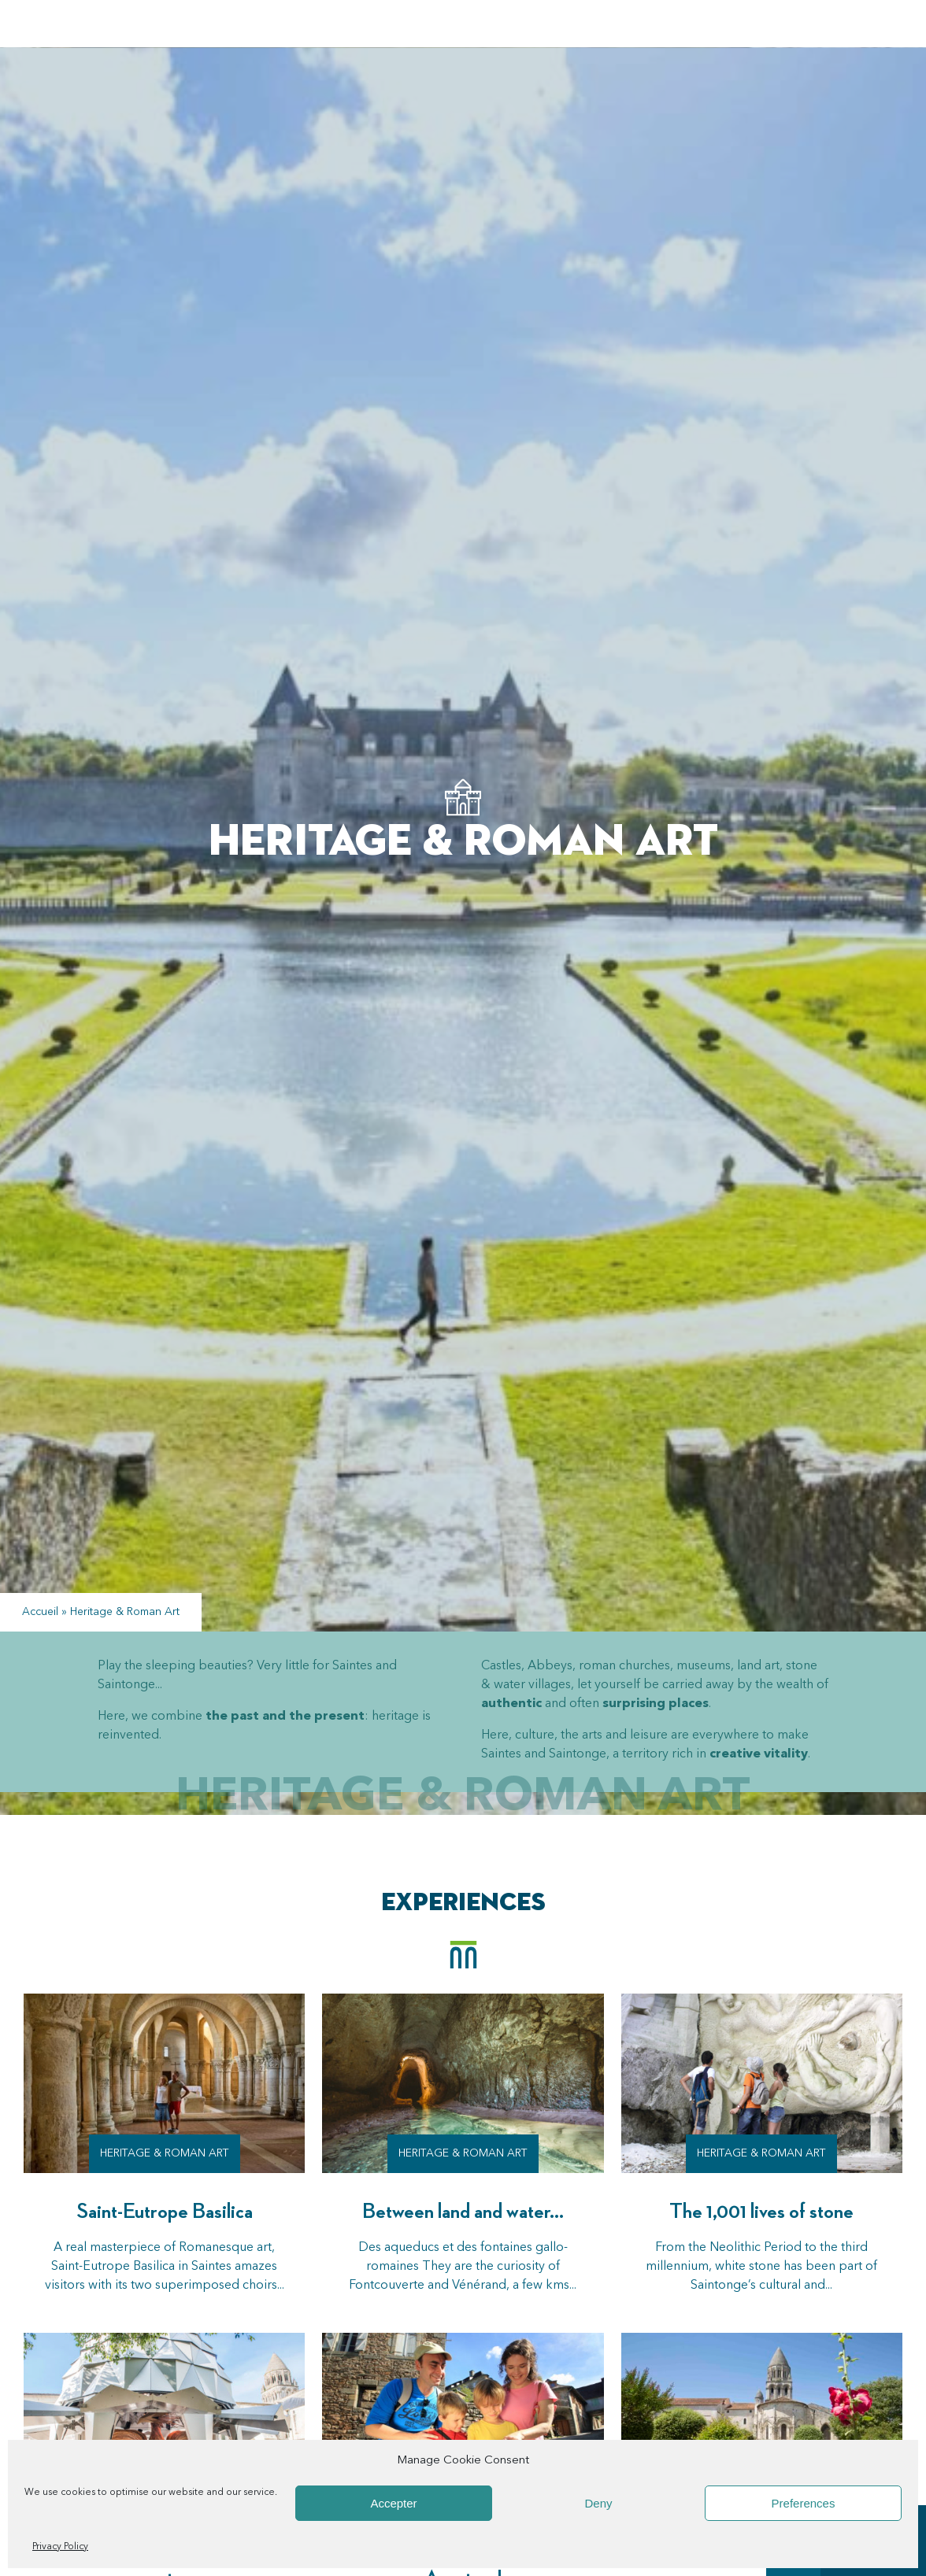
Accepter (393, 2503)
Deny (598, 2503)
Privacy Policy (60, 2547)
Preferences (803, 2503)
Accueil (40, 1611)
